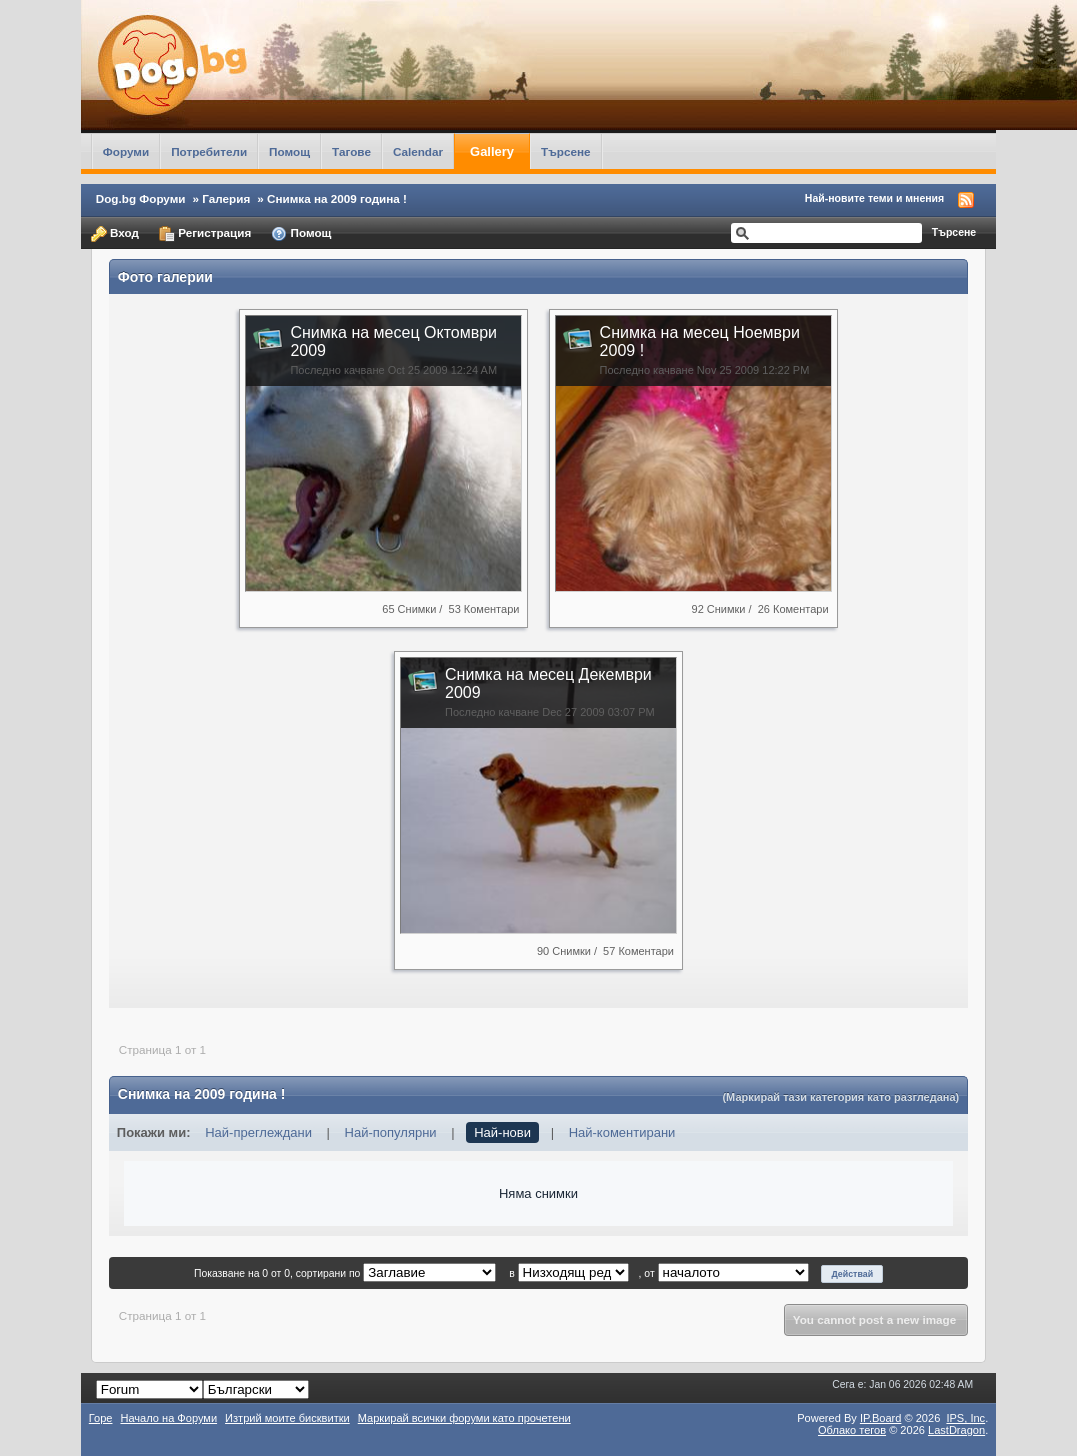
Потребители (209, 151)
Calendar (418, 151)
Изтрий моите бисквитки (287, 1418)
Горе (101, 1418)
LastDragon (956, 1430)
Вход (115, 234)
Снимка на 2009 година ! (337, 198)
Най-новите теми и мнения (874, 198)
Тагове (351, 151)
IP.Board (881, 1418)
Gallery (492, 151)
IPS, (965, 1418)
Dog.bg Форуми (141, 198)
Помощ (289, 151)
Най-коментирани (622, 1132)
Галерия (226, 198)
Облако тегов (852, 1430)
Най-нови (502, 1132)
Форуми (126, 151)
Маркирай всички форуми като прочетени (464, 1418)
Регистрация (205, 234)
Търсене (566, 151)
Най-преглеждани (258, 1132)
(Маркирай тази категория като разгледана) (840, 1097)
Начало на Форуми (168, 1418)
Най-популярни (391, 1132)
